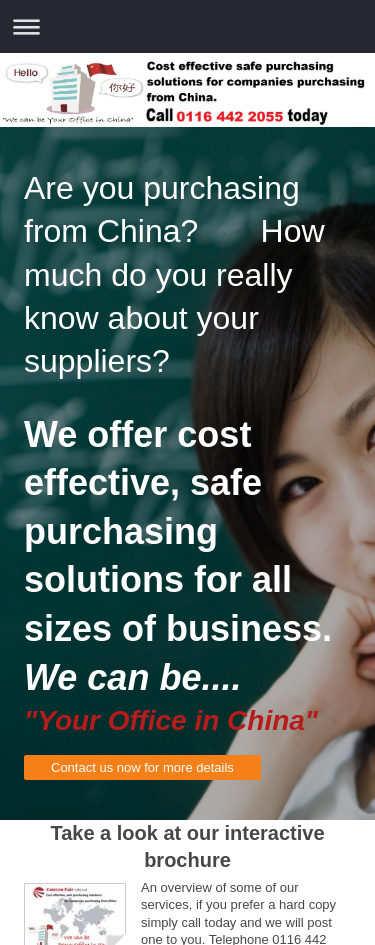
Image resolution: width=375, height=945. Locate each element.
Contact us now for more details (142, 767)
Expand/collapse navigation (187, 26)
